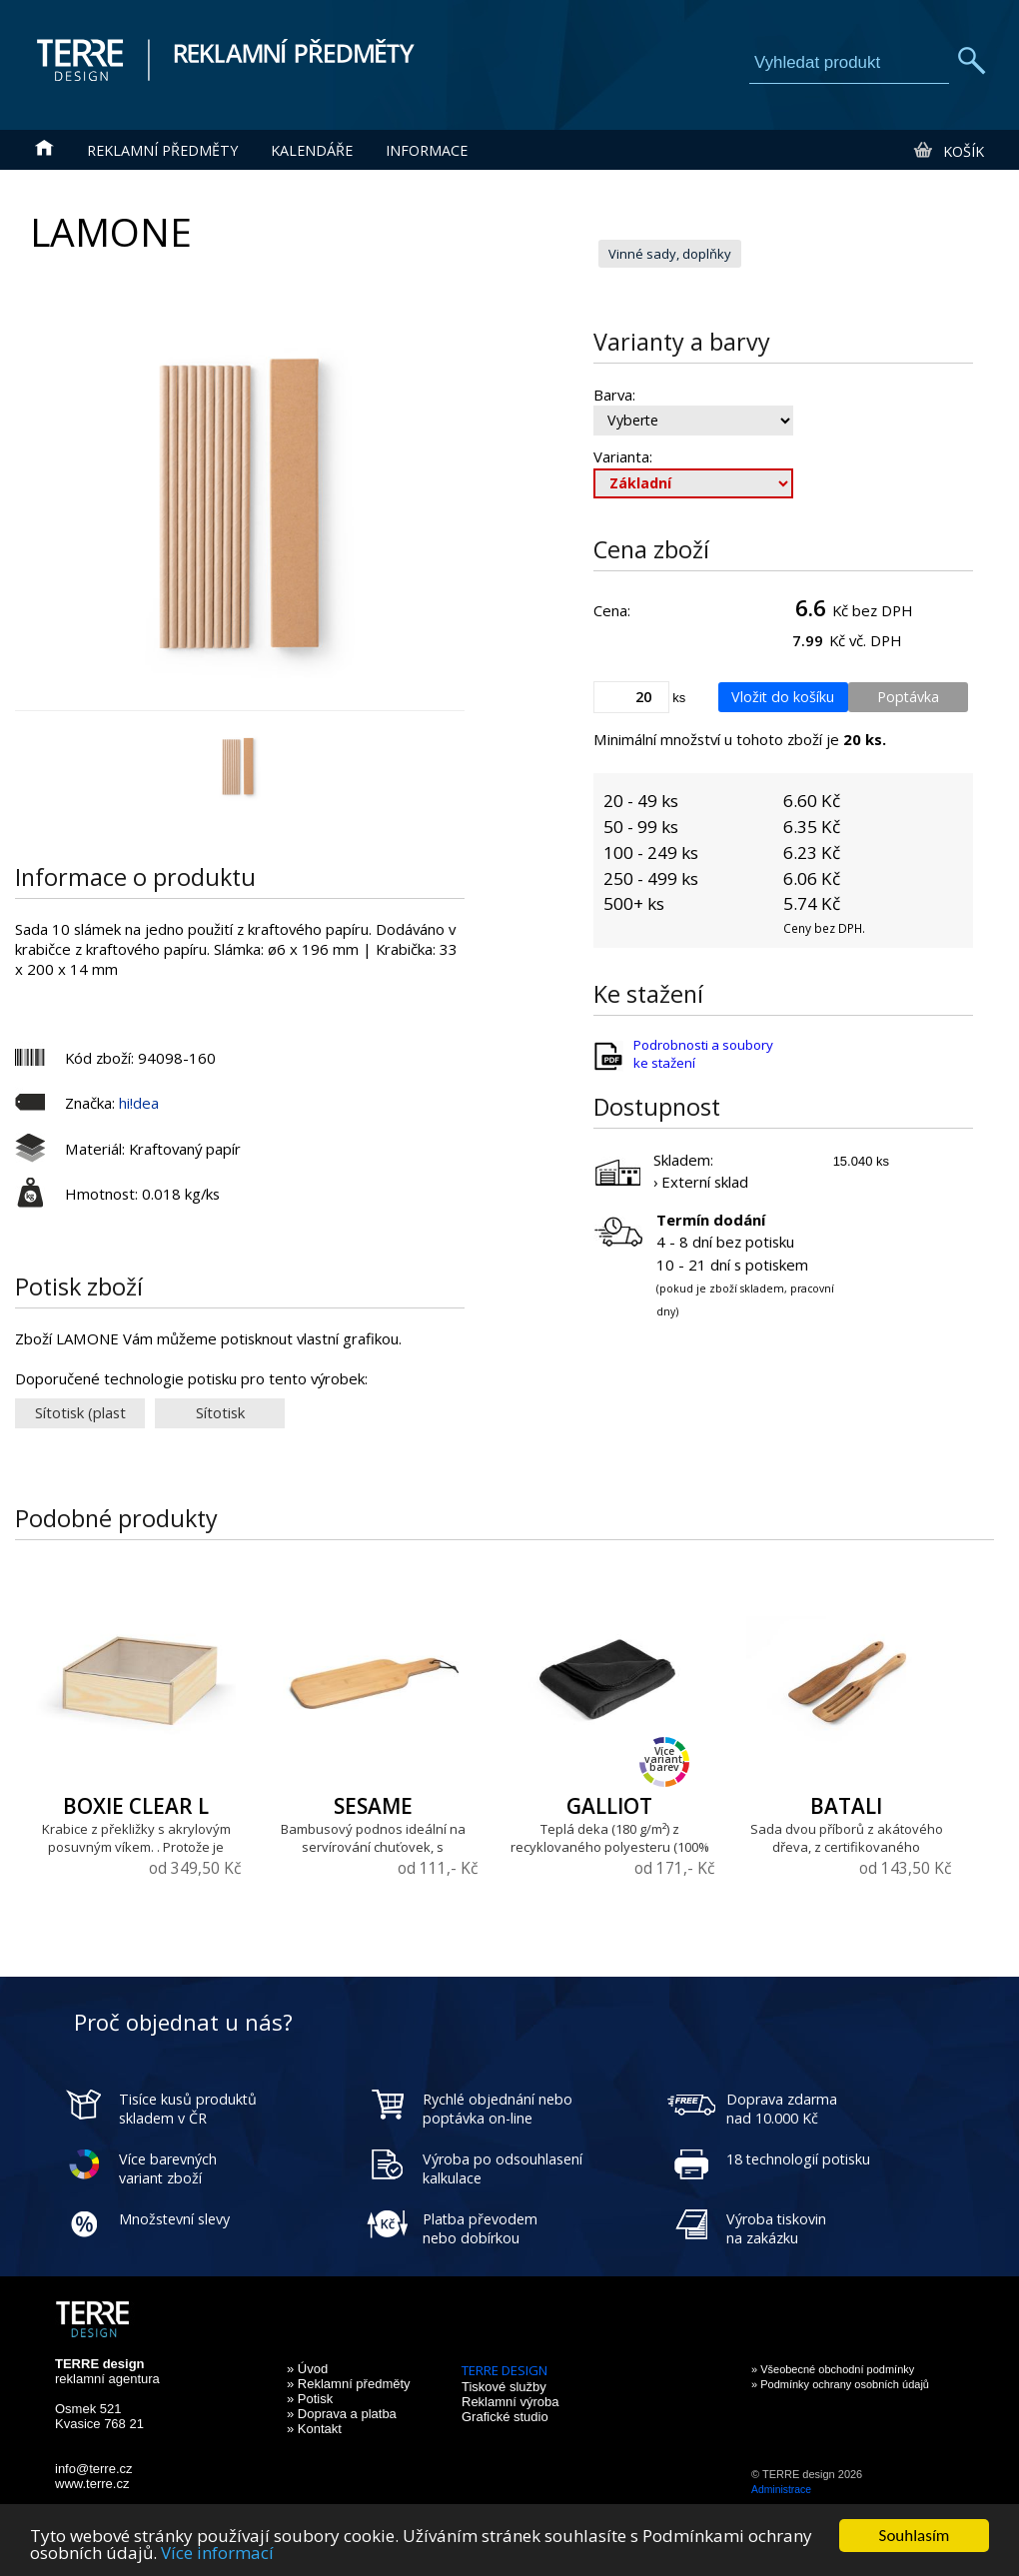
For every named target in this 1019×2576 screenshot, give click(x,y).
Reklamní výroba (510, 2401)
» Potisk (310, 2398)
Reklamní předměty (162, 150)
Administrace (781, 2489)
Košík (947, 151)
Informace (427, 150)
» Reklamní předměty (349, 2383)
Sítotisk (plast (80, 1412)
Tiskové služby (504, 2386)
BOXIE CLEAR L (136, 1806)
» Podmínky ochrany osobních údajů (840, 2384)
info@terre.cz (94, 2468)
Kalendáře (312, 150)
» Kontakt (314, 2428)
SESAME (373, 1806)
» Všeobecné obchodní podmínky (832, 2369)
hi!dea (139, 1103)
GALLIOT (609, 1806)
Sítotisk (220, 1412)
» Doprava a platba (342, 2413)
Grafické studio (505, 2416)
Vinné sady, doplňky (669, 254)
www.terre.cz (92, 2483)
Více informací (217, 2553)
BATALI (846, 1806)
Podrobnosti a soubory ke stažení (703, 1054)
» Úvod (307, 2368)
